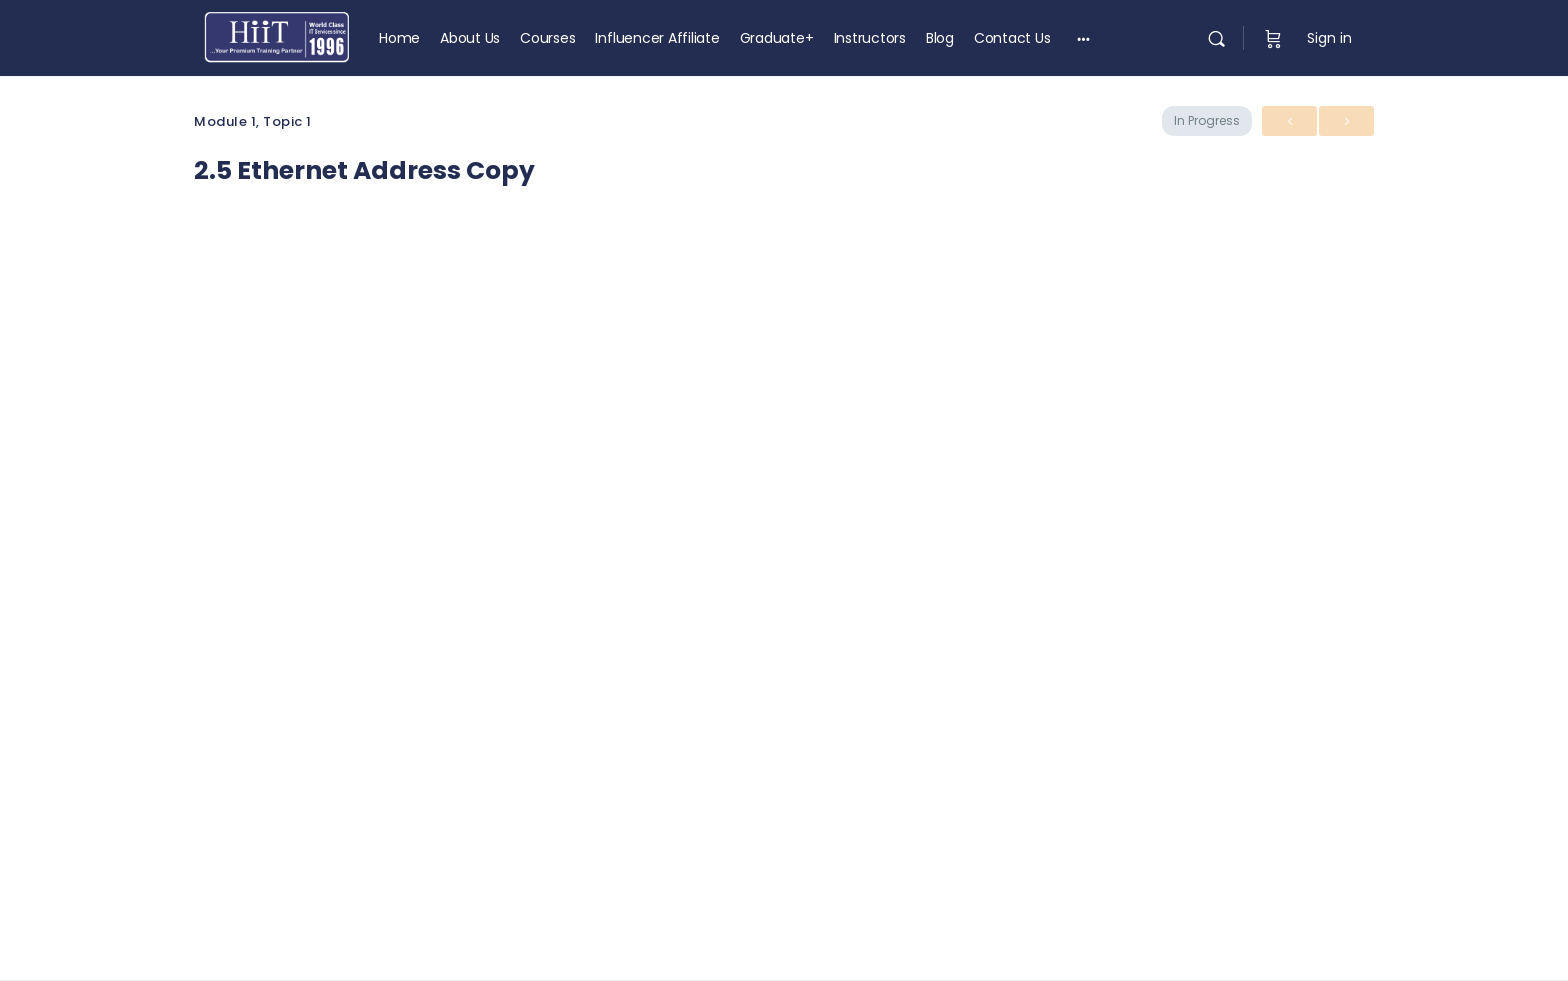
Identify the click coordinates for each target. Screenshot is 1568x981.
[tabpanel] (784, 524)
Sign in (1329, 38)
